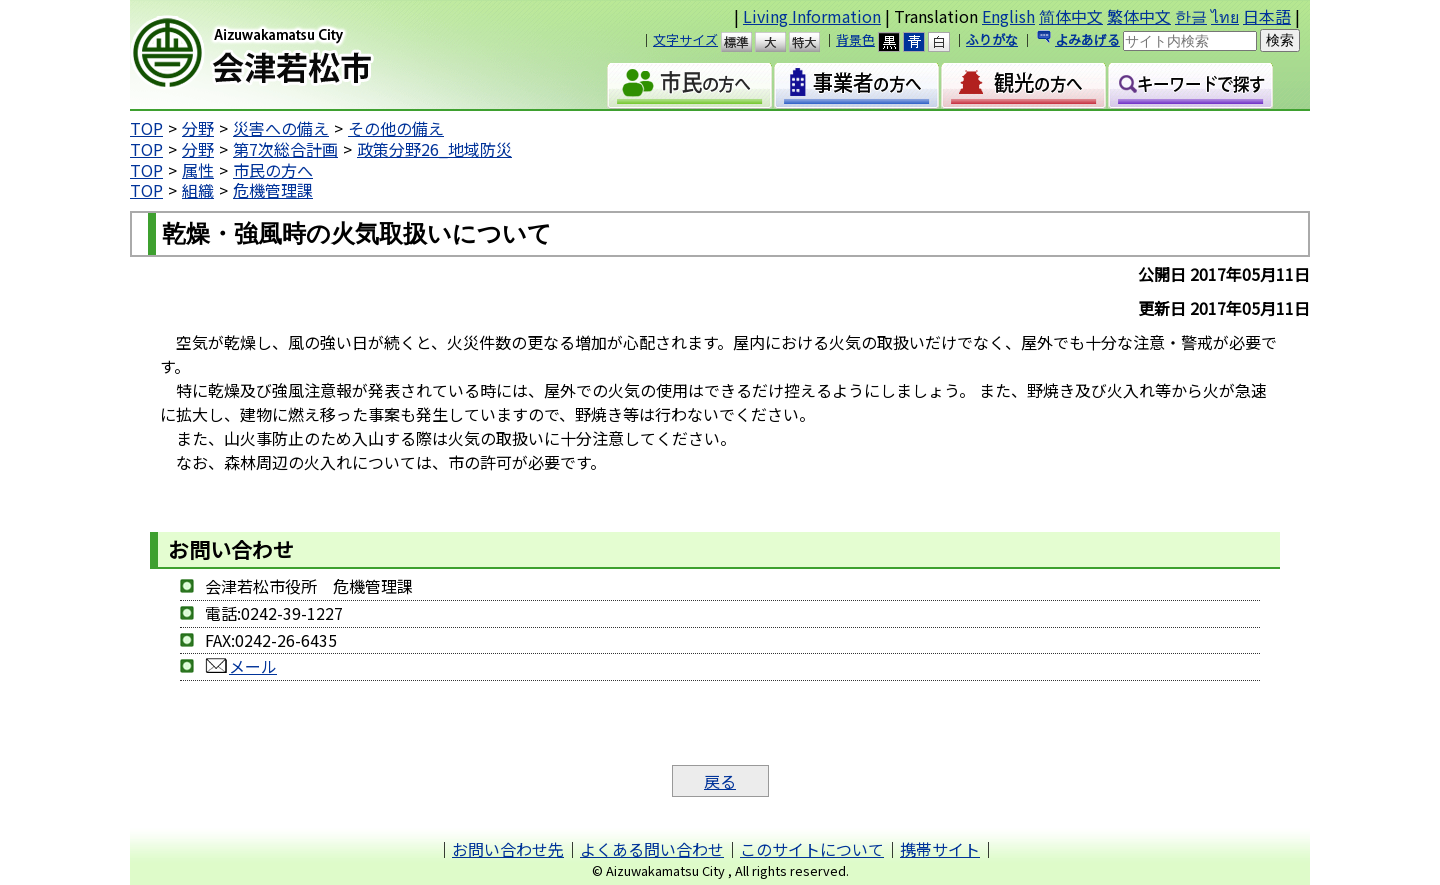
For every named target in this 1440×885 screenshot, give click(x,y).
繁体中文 (1139, 16)
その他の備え (396, 128)
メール (241, 666)
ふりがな (992, 39)
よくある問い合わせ (652, 849)
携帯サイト (940, 849)
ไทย (1225, 16)
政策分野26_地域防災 (434, 149)
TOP (146, 128)
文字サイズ (685, 39)
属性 (198, 170)
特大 (813, 42)
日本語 (1267, 16)
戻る (720, 781)
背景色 (855, 39)
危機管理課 (273, 190)
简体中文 (1071, 16)
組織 (198, 190)
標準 (745, 42)
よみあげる (1087, 39)
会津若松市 (301, 55)
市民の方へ (273, 170)
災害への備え (281, 128)
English (1008, 16)
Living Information (812, 16)
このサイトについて (812, 849)
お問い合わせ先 (508, 849)
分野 (198, 128)
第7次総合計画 (285, 149)
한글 (1191, 16)
